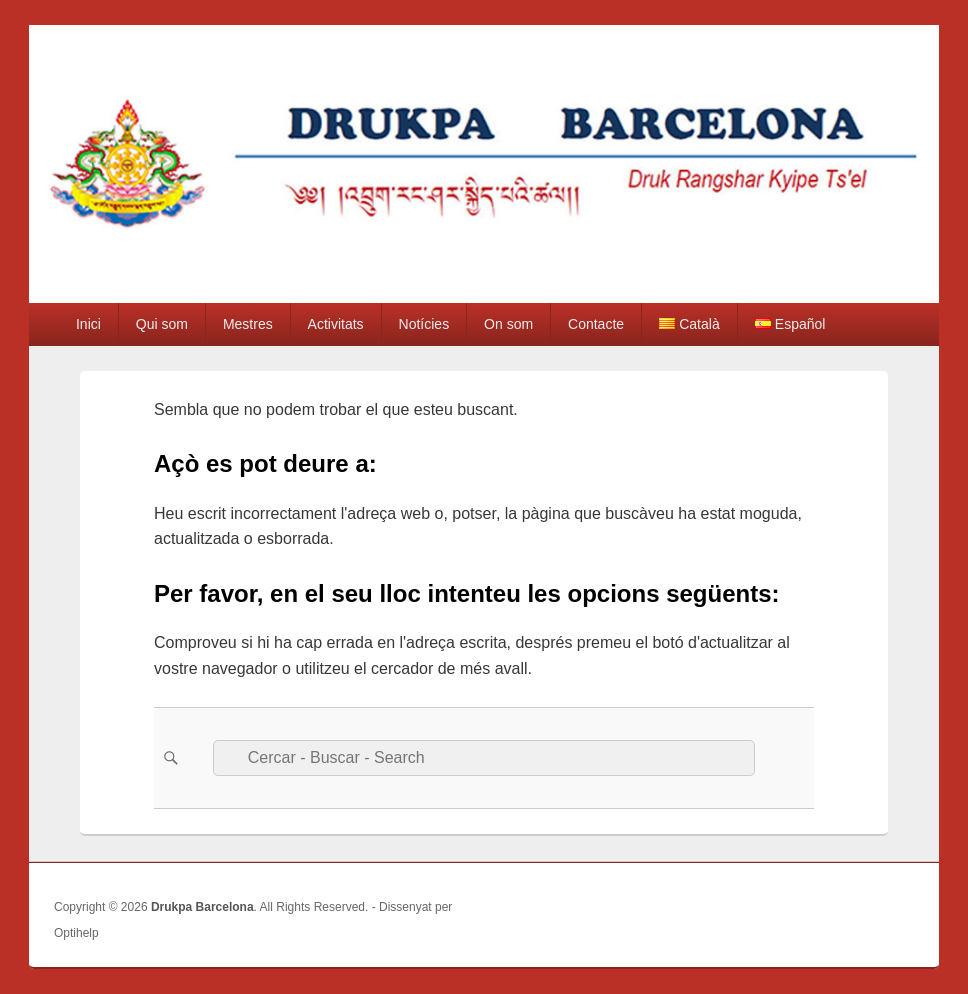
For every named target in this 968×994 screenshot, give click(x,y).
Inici (88, 324)
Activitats (336, 324)
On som (508, 324)
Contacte (596, 324)
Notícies (424, 324)
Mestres (248, 324)
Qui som (162, 324)
